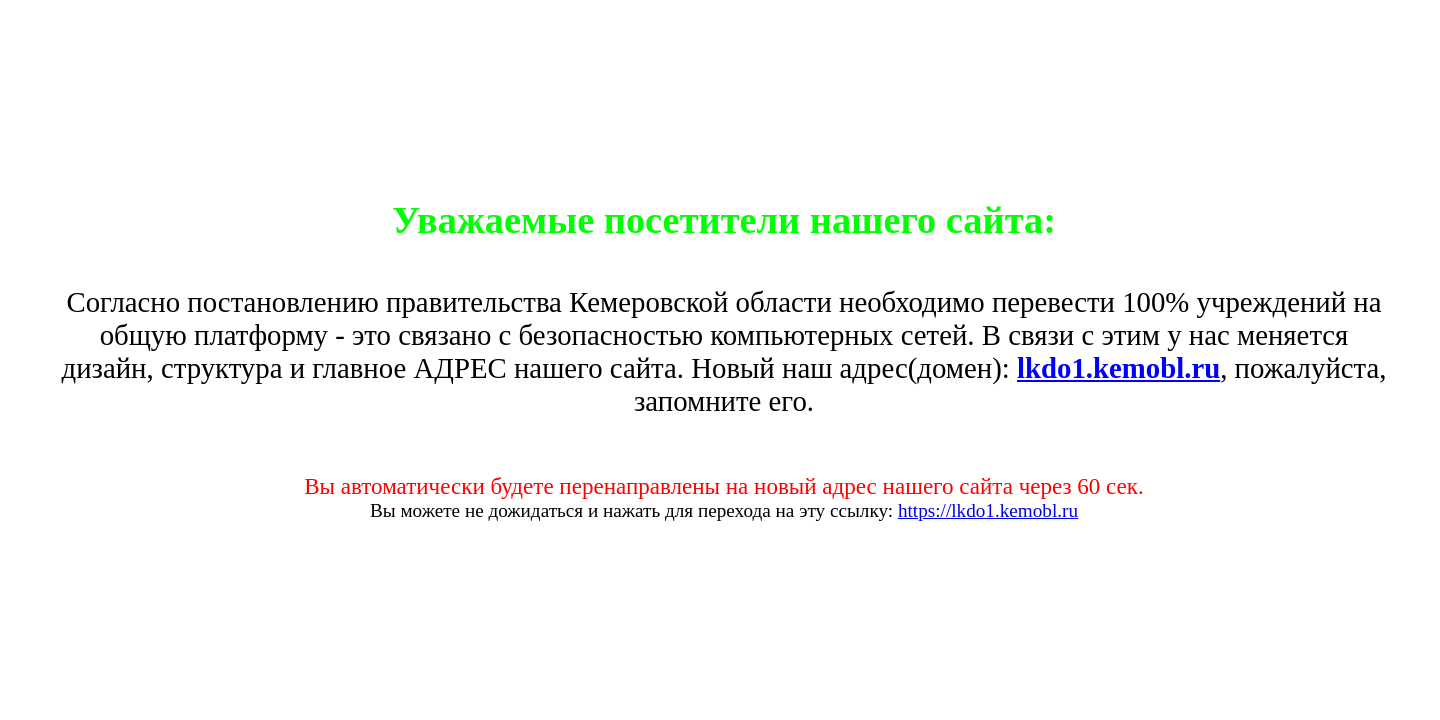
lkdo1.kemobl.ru (1118, 368)
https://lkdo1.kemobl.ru (988, 510)
